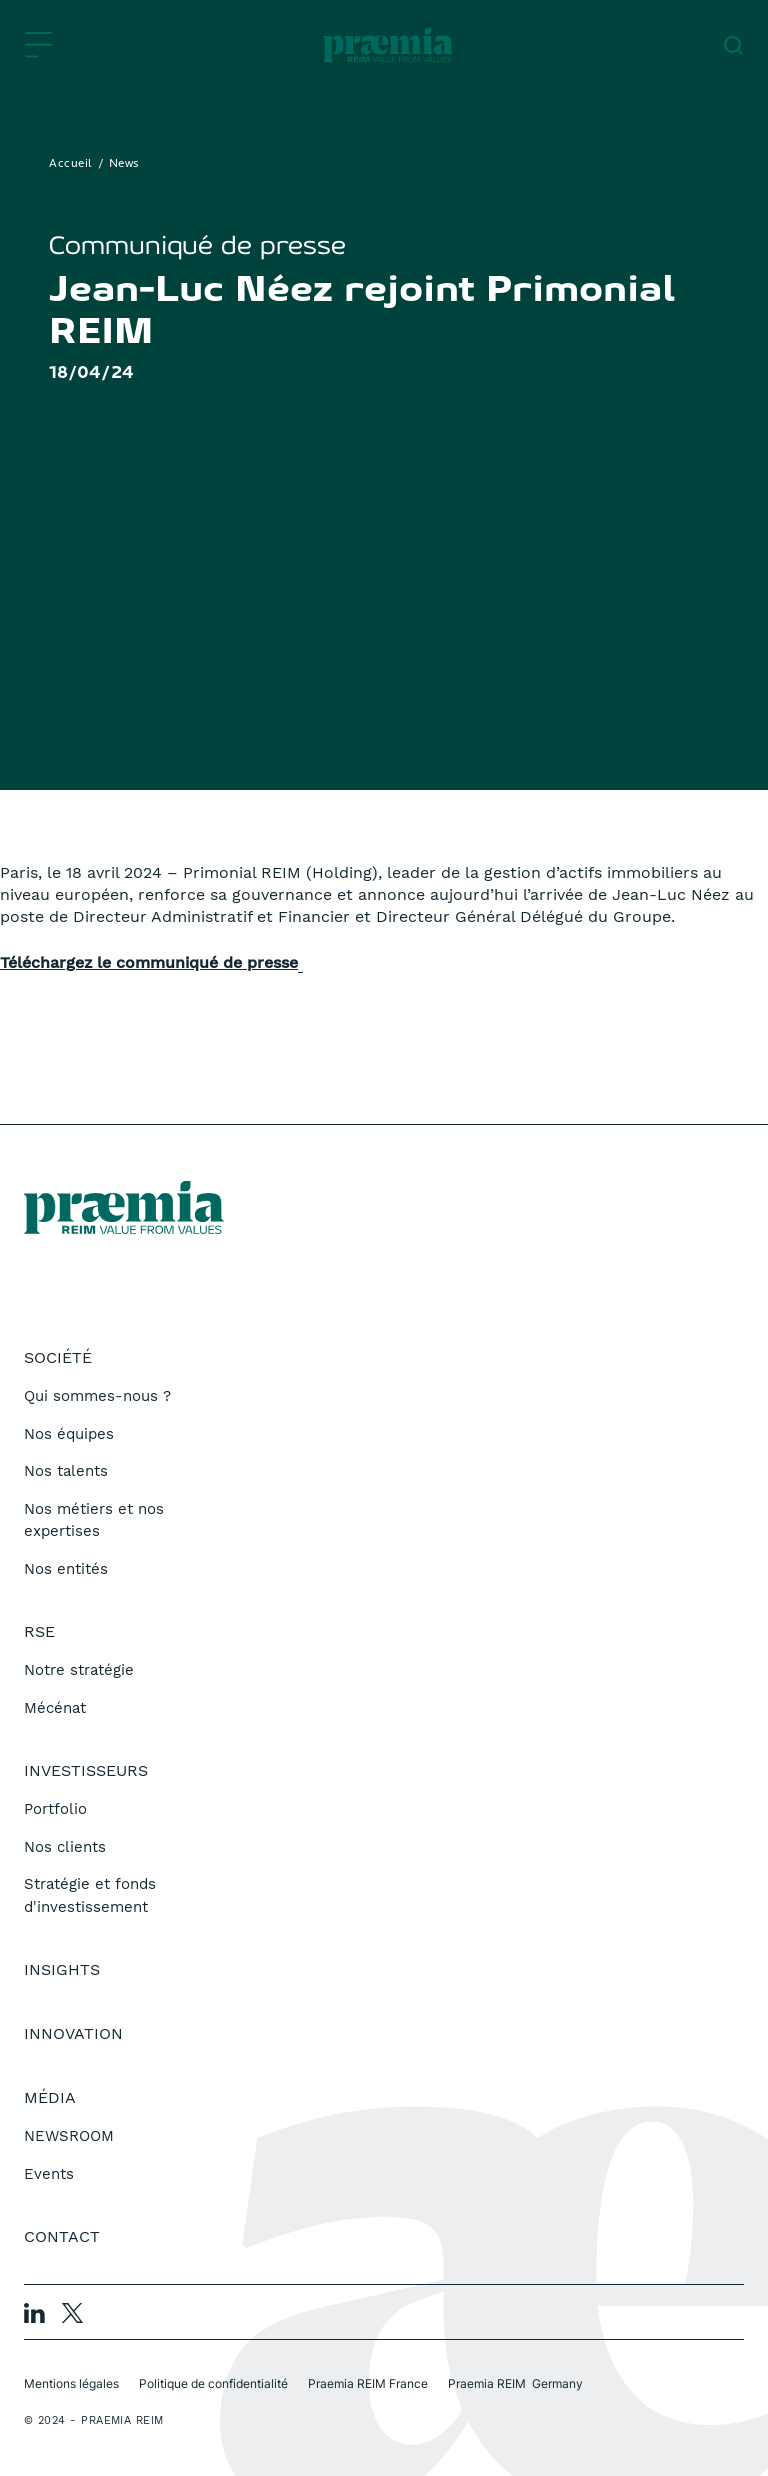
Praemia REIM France (368, 2383)
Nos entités (66, 1569)
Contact (62, 2236)
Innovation (73, 2033)
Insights (62, 1969)
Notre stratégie (79, 1670)
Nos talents (66, 1471)
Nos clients (65, 1847)
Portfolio (55, 1809)
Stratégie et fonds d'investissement (90, 1895)
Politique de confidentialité (213, 2383)
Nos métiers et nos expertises (94, 1520)
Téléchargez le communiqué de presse (149, 962)
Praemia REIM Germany (515, 2383)
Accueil (71, 164)
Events (49, 2174)
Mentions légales (71, 2383)
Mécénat (55, 1708)
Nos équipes (69, 1434)
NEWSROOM (69, 2136)
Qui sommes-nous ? (97, 1396)
